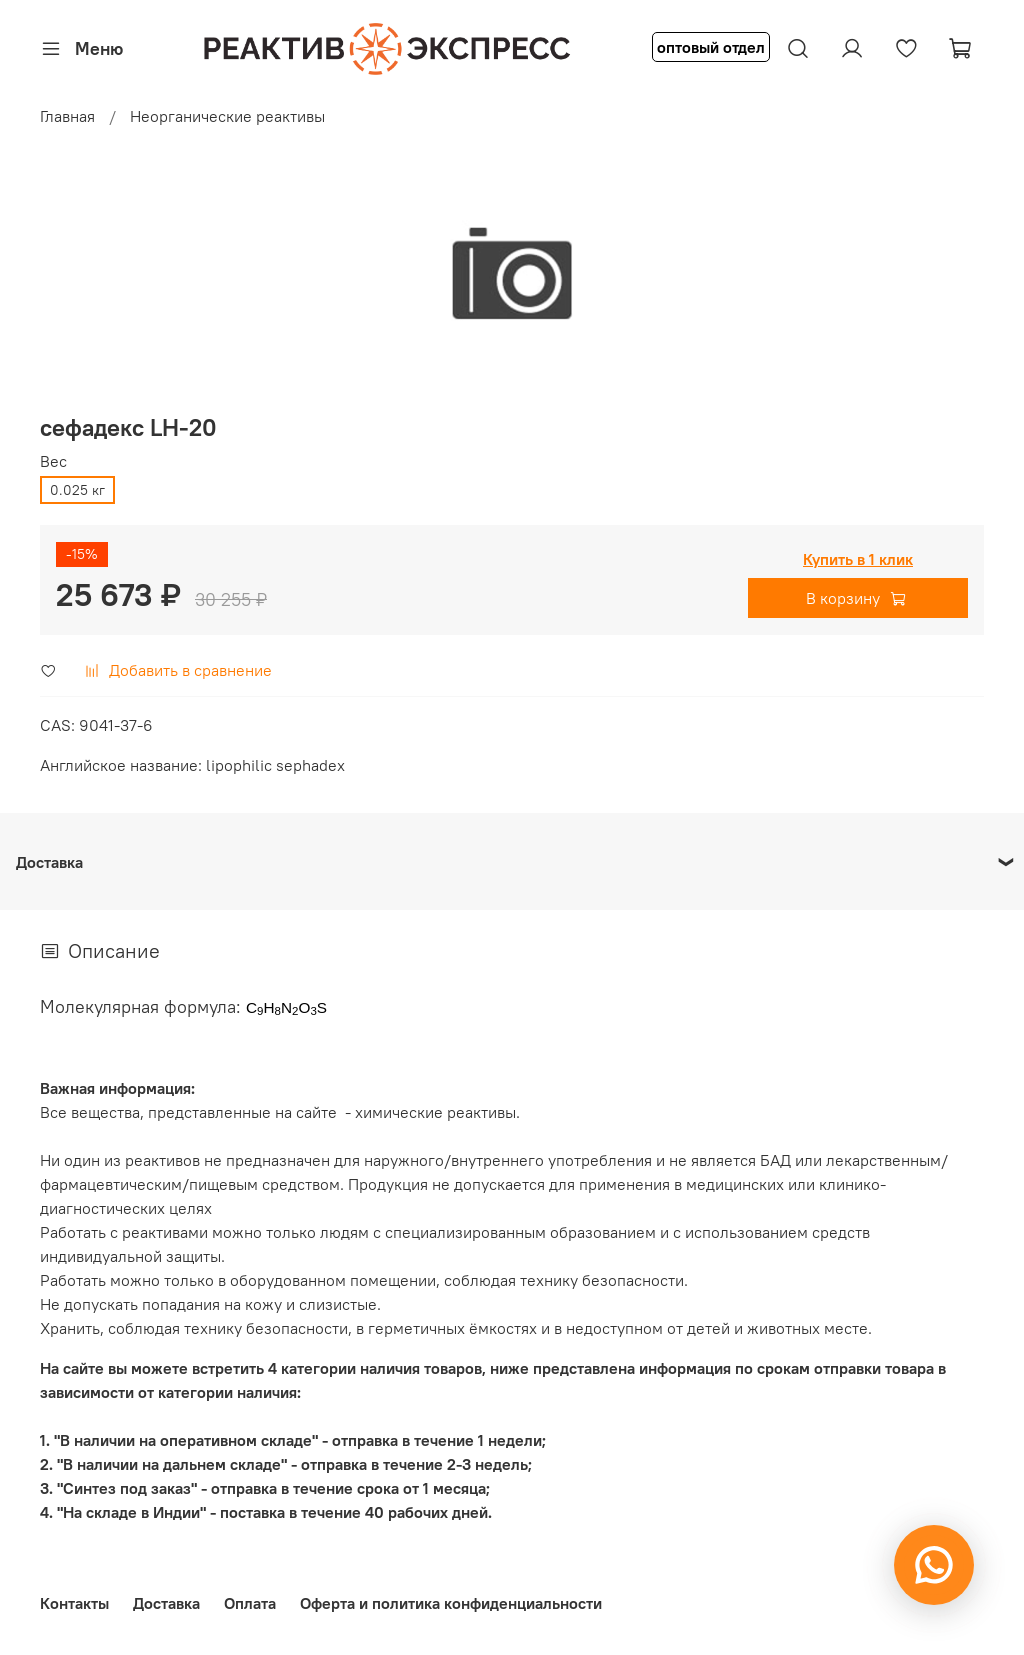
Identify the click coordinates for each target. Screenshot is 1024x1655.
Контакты (74, 1603)
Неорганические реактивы (227, 116)
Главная (67, 116)
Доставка (166, 1603)
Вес (53, 461)
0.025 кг (77, 490)
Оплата (250, 1603)
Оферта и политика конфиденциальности (451, 1603)
